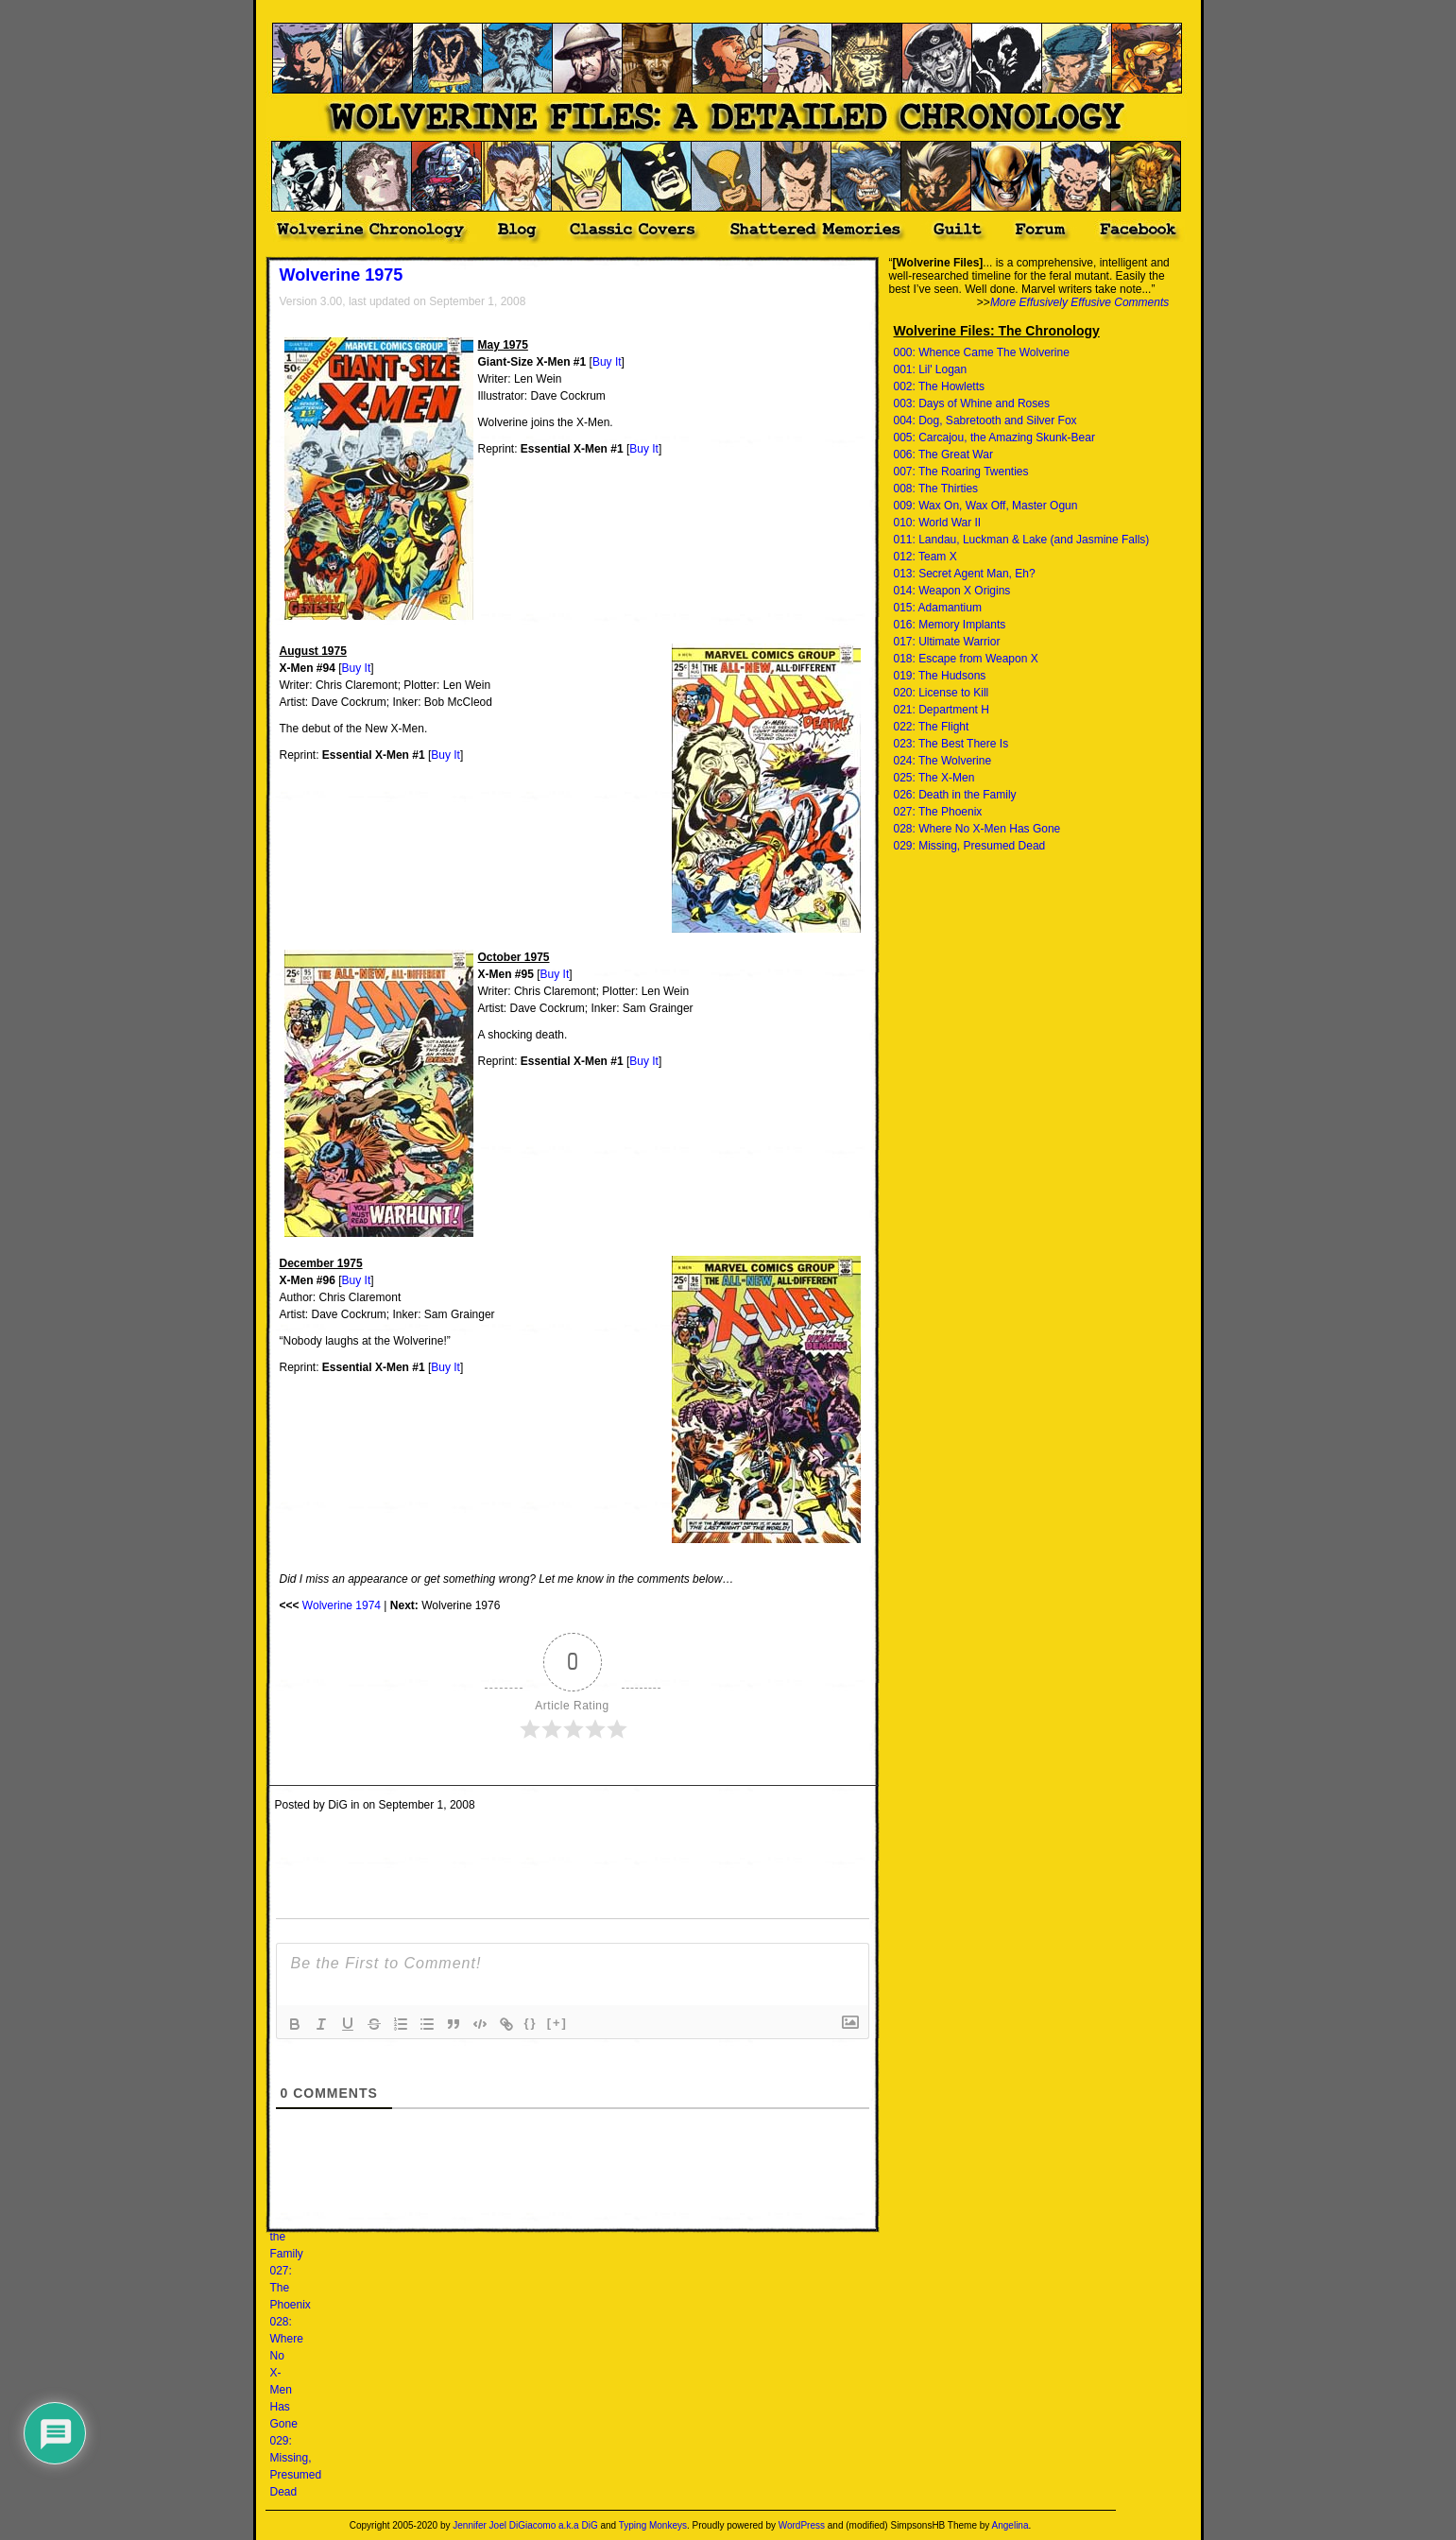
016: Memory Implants (950, 624)
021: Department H (941, 709)
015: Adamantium (938, 607)
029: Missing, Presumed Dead (970, 845)
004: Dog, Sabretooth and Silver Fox (985, 420)
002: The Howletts (939, 386)
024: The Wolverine (943, 760)
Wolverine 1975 (341, 275)
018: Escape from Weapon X (966, 658)
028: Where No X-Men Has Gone (977, 828)
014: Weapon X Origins (952, 590)
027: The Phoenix (938, 811)
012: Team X (925, 556)
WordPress (802, 2525)
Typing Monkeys (653, 2525)
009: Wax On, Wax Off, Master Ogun (986, 505)
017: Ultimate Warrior (947, 641)
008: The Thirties (936, 488)
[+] (557, 2023)
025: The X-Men (934, 777)
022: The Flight (931, 726)
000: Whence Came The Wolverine (982, 352)
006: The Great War (943, 454)
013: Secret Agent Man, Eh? (965, 573)
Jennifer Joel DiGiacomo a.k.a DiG (525, 2525)
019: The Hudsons (940, 675)
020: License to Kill (941, 692)
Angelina (1010, 2525)
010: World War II (938, 522)
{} (531, 2023)
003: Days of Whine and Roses (972, 403)
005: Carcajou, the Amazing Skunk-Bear (994, 437)
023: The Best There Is (951, 743)
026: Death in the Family (955, 794)
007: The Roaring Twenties (961, 471)
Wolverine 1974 (341, 1605)
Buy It (607, 362)
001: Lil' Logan (931, 369)
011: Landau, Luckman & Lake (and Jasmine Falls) (1022, 539)
